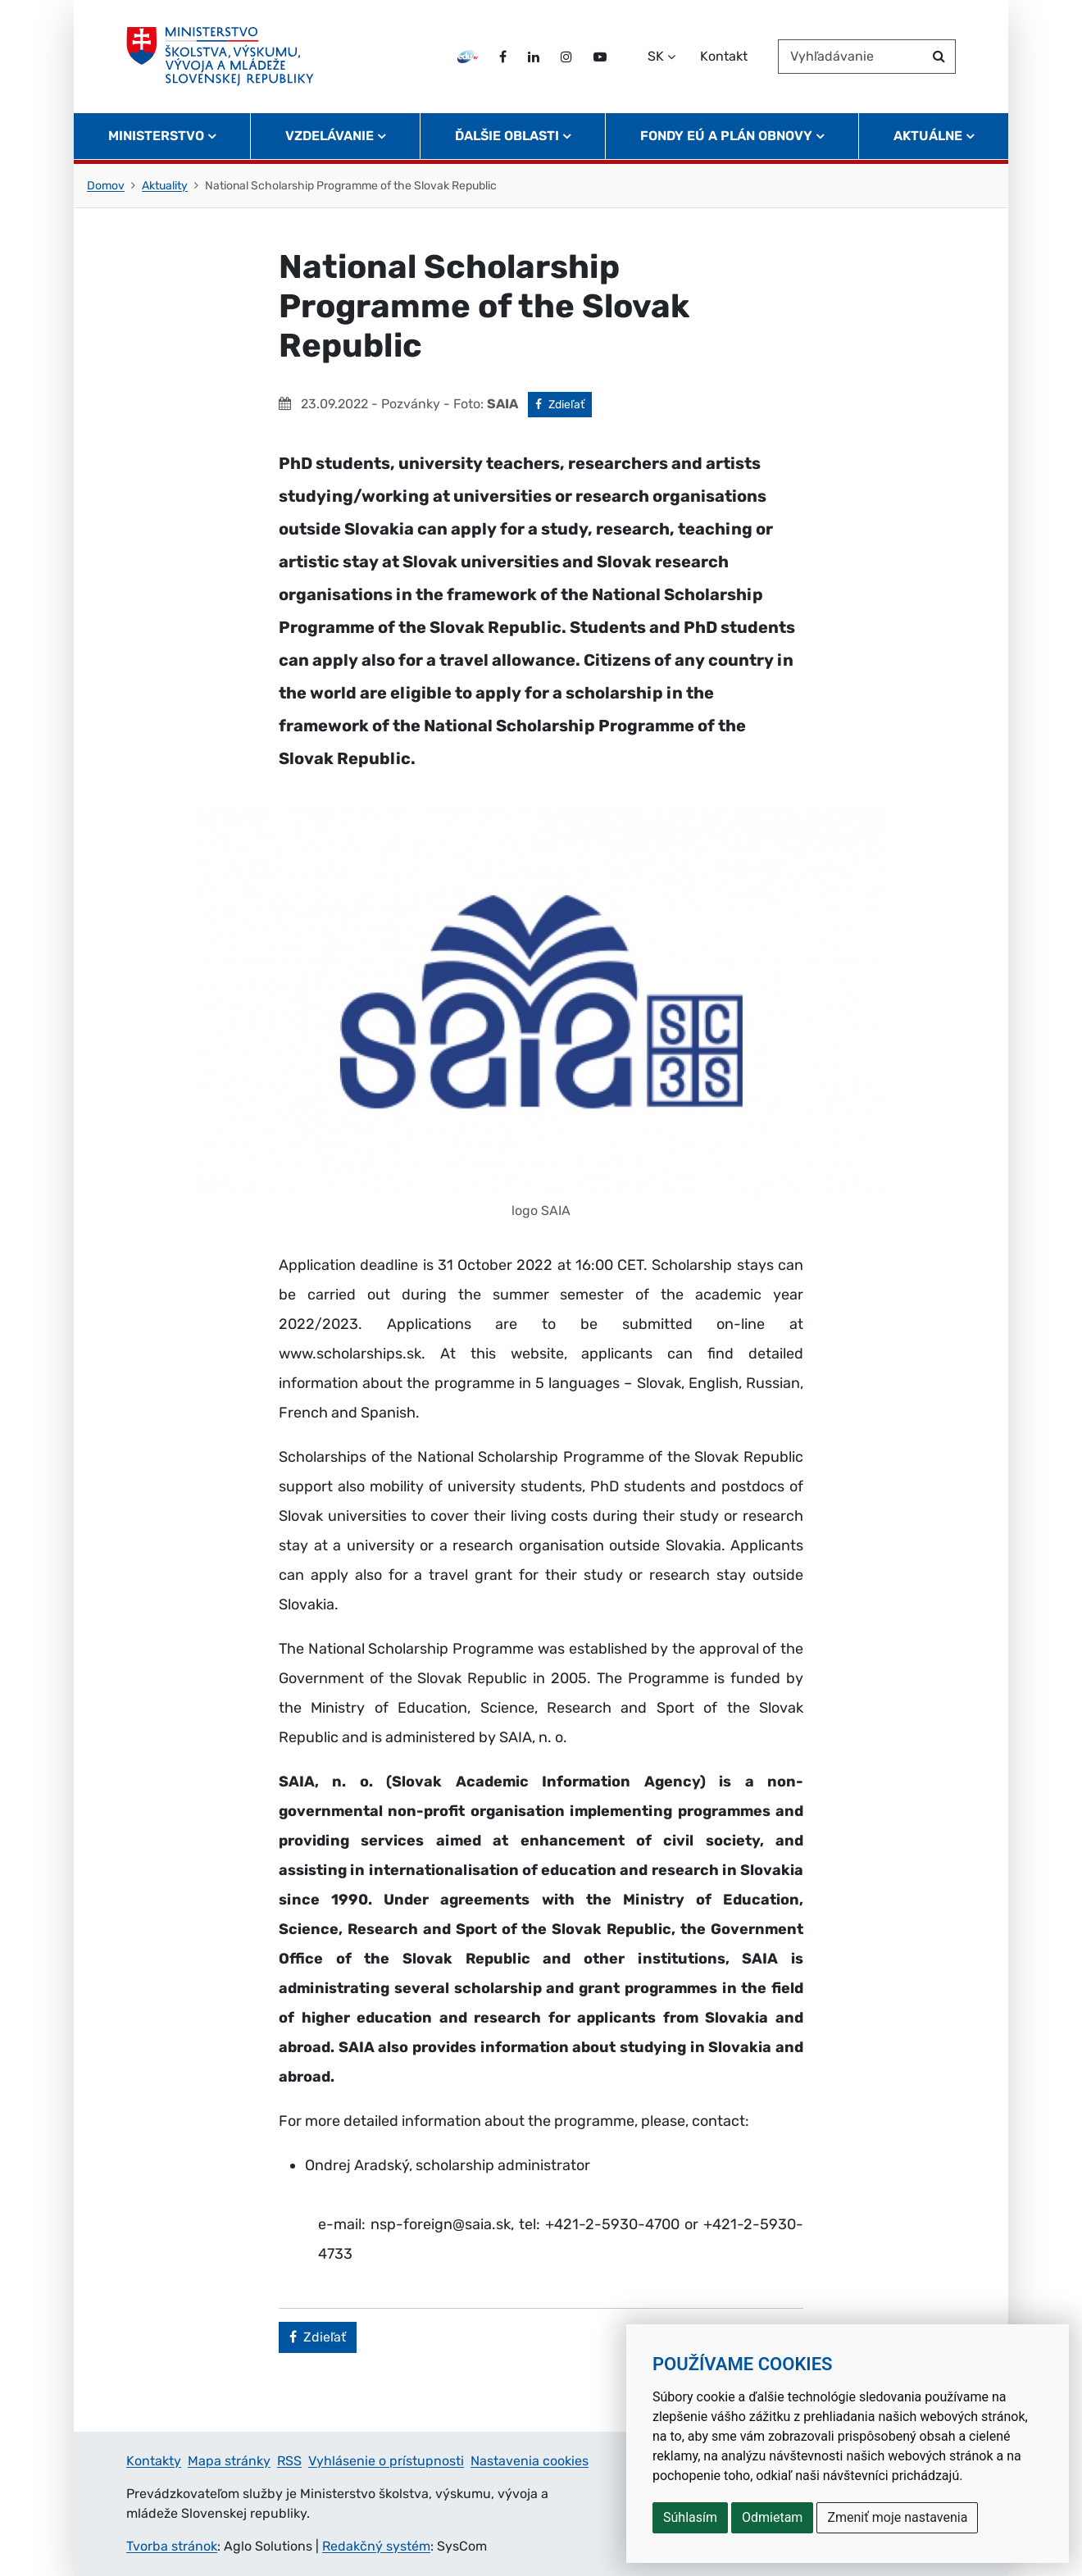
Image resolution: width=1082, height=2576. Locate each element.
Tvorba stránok (171, 2546)
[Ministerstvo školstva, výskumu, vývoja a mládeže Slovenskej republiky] (220, 56)
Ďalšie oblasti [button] (507, 135)
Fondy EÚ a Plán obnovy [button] (726, 135)
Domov (106, 186)
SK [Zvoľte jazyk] (656, 56)
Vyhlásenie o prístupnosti (386, 2461)
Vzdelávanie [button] (329, 135)
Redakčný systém (376, 2546)
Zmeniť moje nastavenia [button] (897, 2517)
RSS (289, 2461)
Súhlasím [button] (690, 2517)
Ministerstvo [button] (156, 135)
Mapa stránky (229, 2461)
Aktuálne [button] (927, 135)
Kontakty (153, 2461)
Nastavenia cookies (530, 2461)
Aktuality (165, 186)
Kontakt (724, 56)
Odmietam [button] (772, 2517)
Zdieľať (563, 403)
